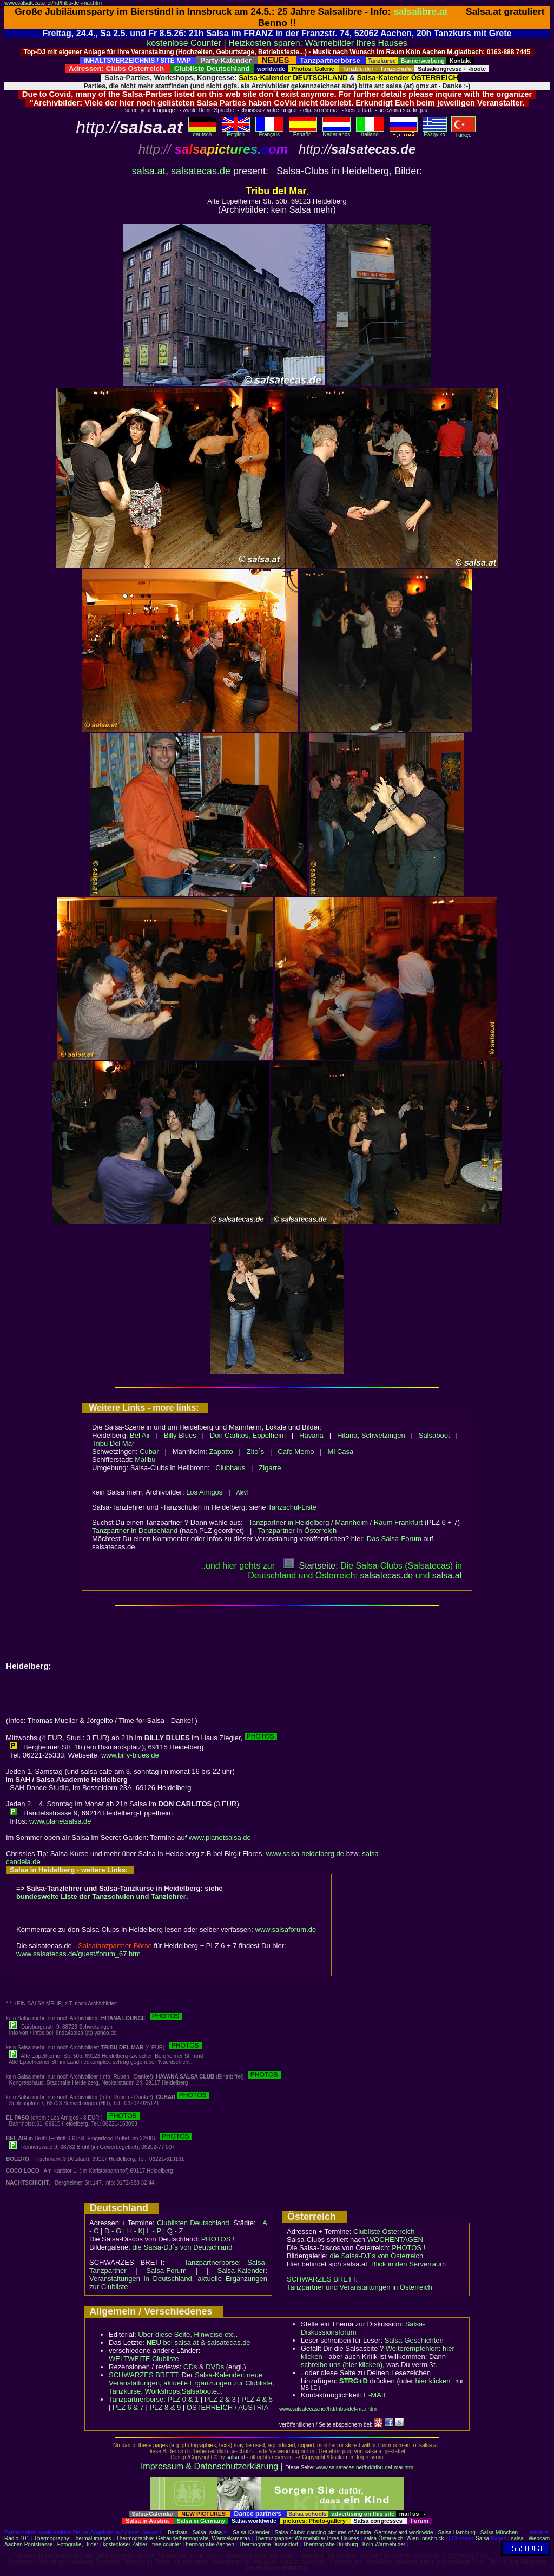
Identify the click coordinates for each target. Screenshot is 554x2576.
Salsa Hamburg (456, 2532)
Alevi (242, 1493)
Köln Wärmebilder (383, 2544)
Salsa (199, 2532)
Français (269, 132)
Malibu (145, 1460)
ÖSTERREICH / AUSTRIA (228, 2407)
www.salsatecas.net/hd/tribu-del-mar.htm (53, 3)
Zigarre (270, 1468)
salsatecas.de (200, 171)
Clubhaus (230, 1468)
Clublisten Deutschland (193, 2223)
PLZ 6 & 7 (128, 2407)
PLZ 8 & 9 (165, 2407)
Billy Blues (180, 1435)
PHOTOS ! (218, 2239)
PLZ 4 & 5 (257, 2399)
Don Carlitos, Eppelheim (248, 1435)
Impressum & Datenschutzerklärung (209, 2466)
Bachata (178, 2532)
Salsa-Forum (166, 2270)
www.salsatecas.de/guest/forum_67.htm (78, 1954)
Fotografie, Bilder (77, 2544)
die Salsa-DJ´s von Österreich (377, 2256)
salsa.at (149, 171)
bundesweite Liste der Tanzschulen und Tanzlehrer (101, 1896)
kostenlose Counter (184, 43)
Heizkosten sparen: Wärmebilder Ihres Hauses (317, 43)
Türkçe (463, 132)
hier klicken (432, 2381)
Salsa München (499, 2532)
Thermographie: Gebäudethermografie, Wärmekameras (183, 2538)
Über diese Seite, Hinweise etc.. (188, 2334)
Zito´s (256, 1451)
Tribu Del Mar (113, 1443)
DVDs (215, 2367)
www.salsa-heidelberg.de (305, 1854)
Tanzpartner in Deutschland (134, 1530)
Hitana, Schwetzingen (371, 1435)
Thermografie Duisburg (330, 2544)
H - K (135, 2231)
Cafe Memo (296, 1451)
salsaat (447, 1575)
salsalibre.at (420, 11)
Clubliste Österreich (383, 2231)
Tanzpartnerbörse (136, 2399)
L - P (154, 2231)
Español (303, 132)
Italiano (370, 132)
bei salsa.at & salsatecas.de (198, 2342)
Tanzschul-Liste (292, 1507)
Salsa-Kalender (251, 2532)
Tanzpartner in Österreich (297, 1530)
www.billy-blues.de (130, 1755)
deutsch (202, 132)
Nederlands (336, 132)
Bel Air (140, 1435)
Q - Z (175, 2231)
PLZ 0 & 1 (183, 2399)
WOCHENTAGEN (395, 2240)
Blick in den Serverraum (408, 2264)
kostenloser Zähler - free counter (142, 2544)
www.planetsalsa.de (60, 1821)
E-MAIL (375, 2395)
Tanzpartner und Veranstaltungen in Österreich (359, 2287)
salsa (215, 2532)
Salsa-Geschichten (414, 2340)
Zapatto (221, 1451)
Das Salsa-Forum (394, 1539)
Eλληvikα (435, 132)
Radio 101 (16, 2538)
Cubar (149, 1451)
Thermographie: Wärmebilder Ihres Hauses (307, 2538)
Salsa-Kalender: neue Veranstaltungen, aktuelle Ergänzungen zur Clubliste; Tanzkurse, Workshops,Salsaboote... (191, 2383)
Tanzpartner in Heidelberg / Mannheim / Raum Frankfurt (336, 1522)
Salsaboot (434, 1435)
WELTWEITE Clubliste (144, 2359)
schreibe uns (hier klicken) (341, 2365)
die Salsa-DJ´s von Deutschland (183, 2247)
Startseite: (310, 1565)
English (236, 132)
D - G (112, 2231)
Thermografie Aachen (208, 2544)
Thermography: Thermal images (72, 2538)
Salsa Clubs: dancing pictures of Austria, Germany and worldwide (354, 2532)
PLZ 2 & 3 (220, 2399)
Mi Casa (341, 1451)
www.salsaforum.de (285, 1929)
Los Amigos (204, 1492)
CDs (190, 2367)
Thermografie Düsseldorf (268, 2544)
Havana (311, 1435)
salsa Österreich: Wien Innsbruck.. (405, 2538)
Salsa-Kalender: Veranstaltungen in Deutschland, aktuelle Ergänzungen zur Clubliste (178, 2278)
